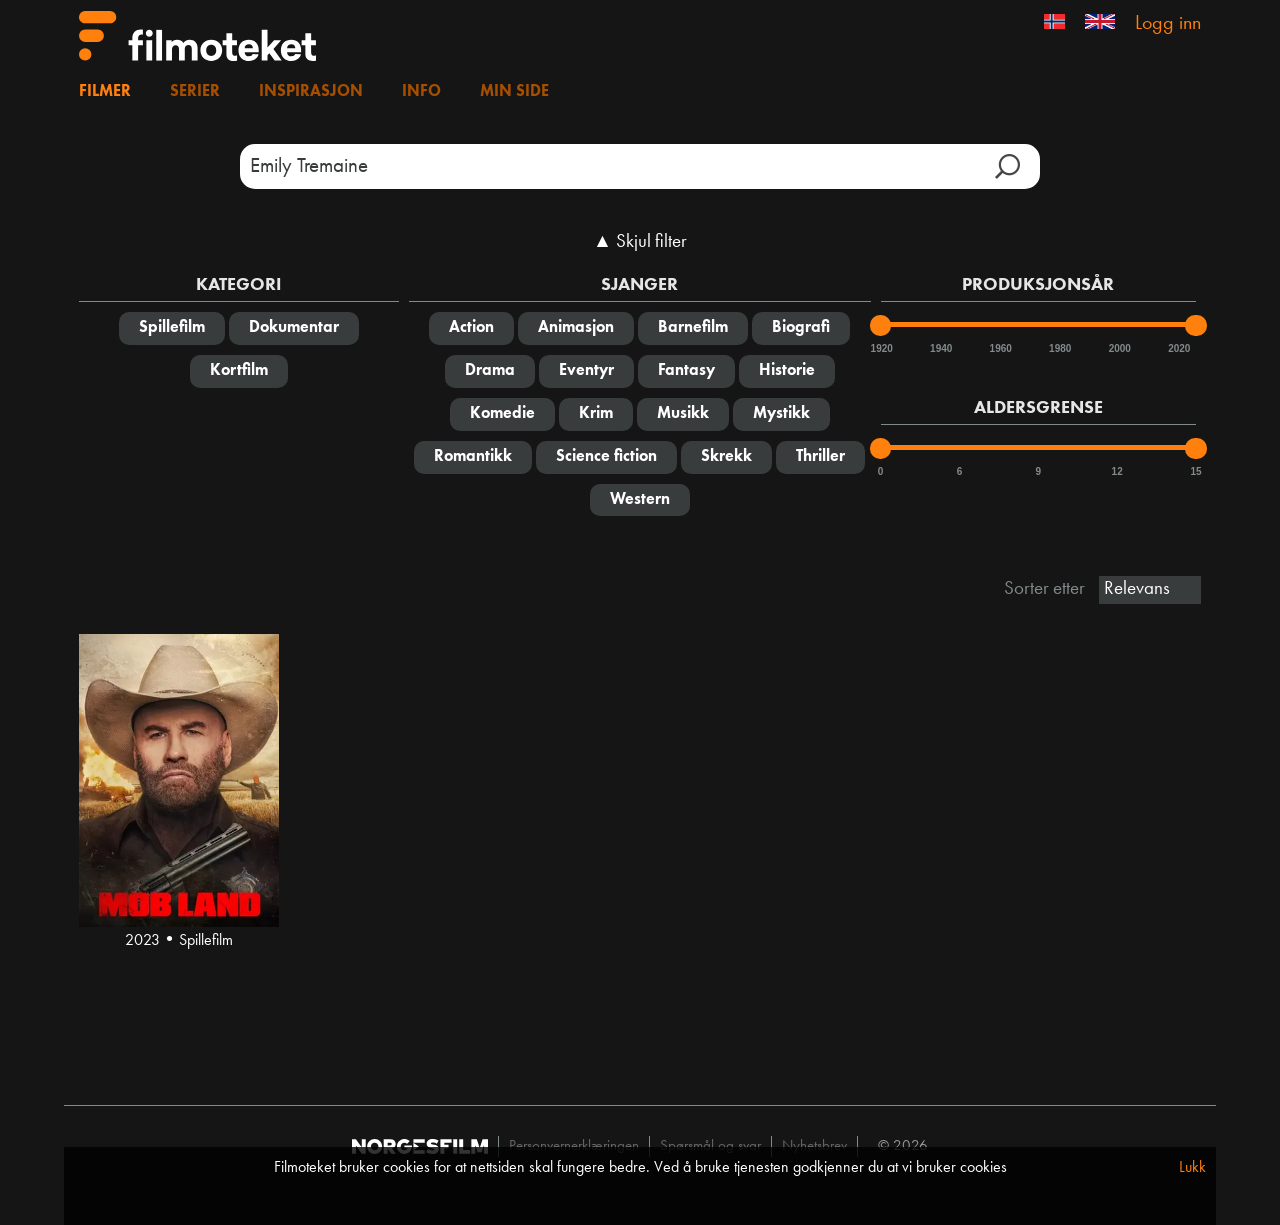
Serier (195, 92)
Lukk (1192, 1168)
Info (421, 92)
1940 (940, 348)
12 (1117, 471)
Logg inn (1168, 24)
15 (1195, 471)
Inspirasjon (311, 92)
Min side (514, 92)
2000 (1119, 348)
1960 (1000, 348)
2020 (1178, 348)
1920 (881, 348)
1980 (1059, 348)
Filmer (105, 92)
